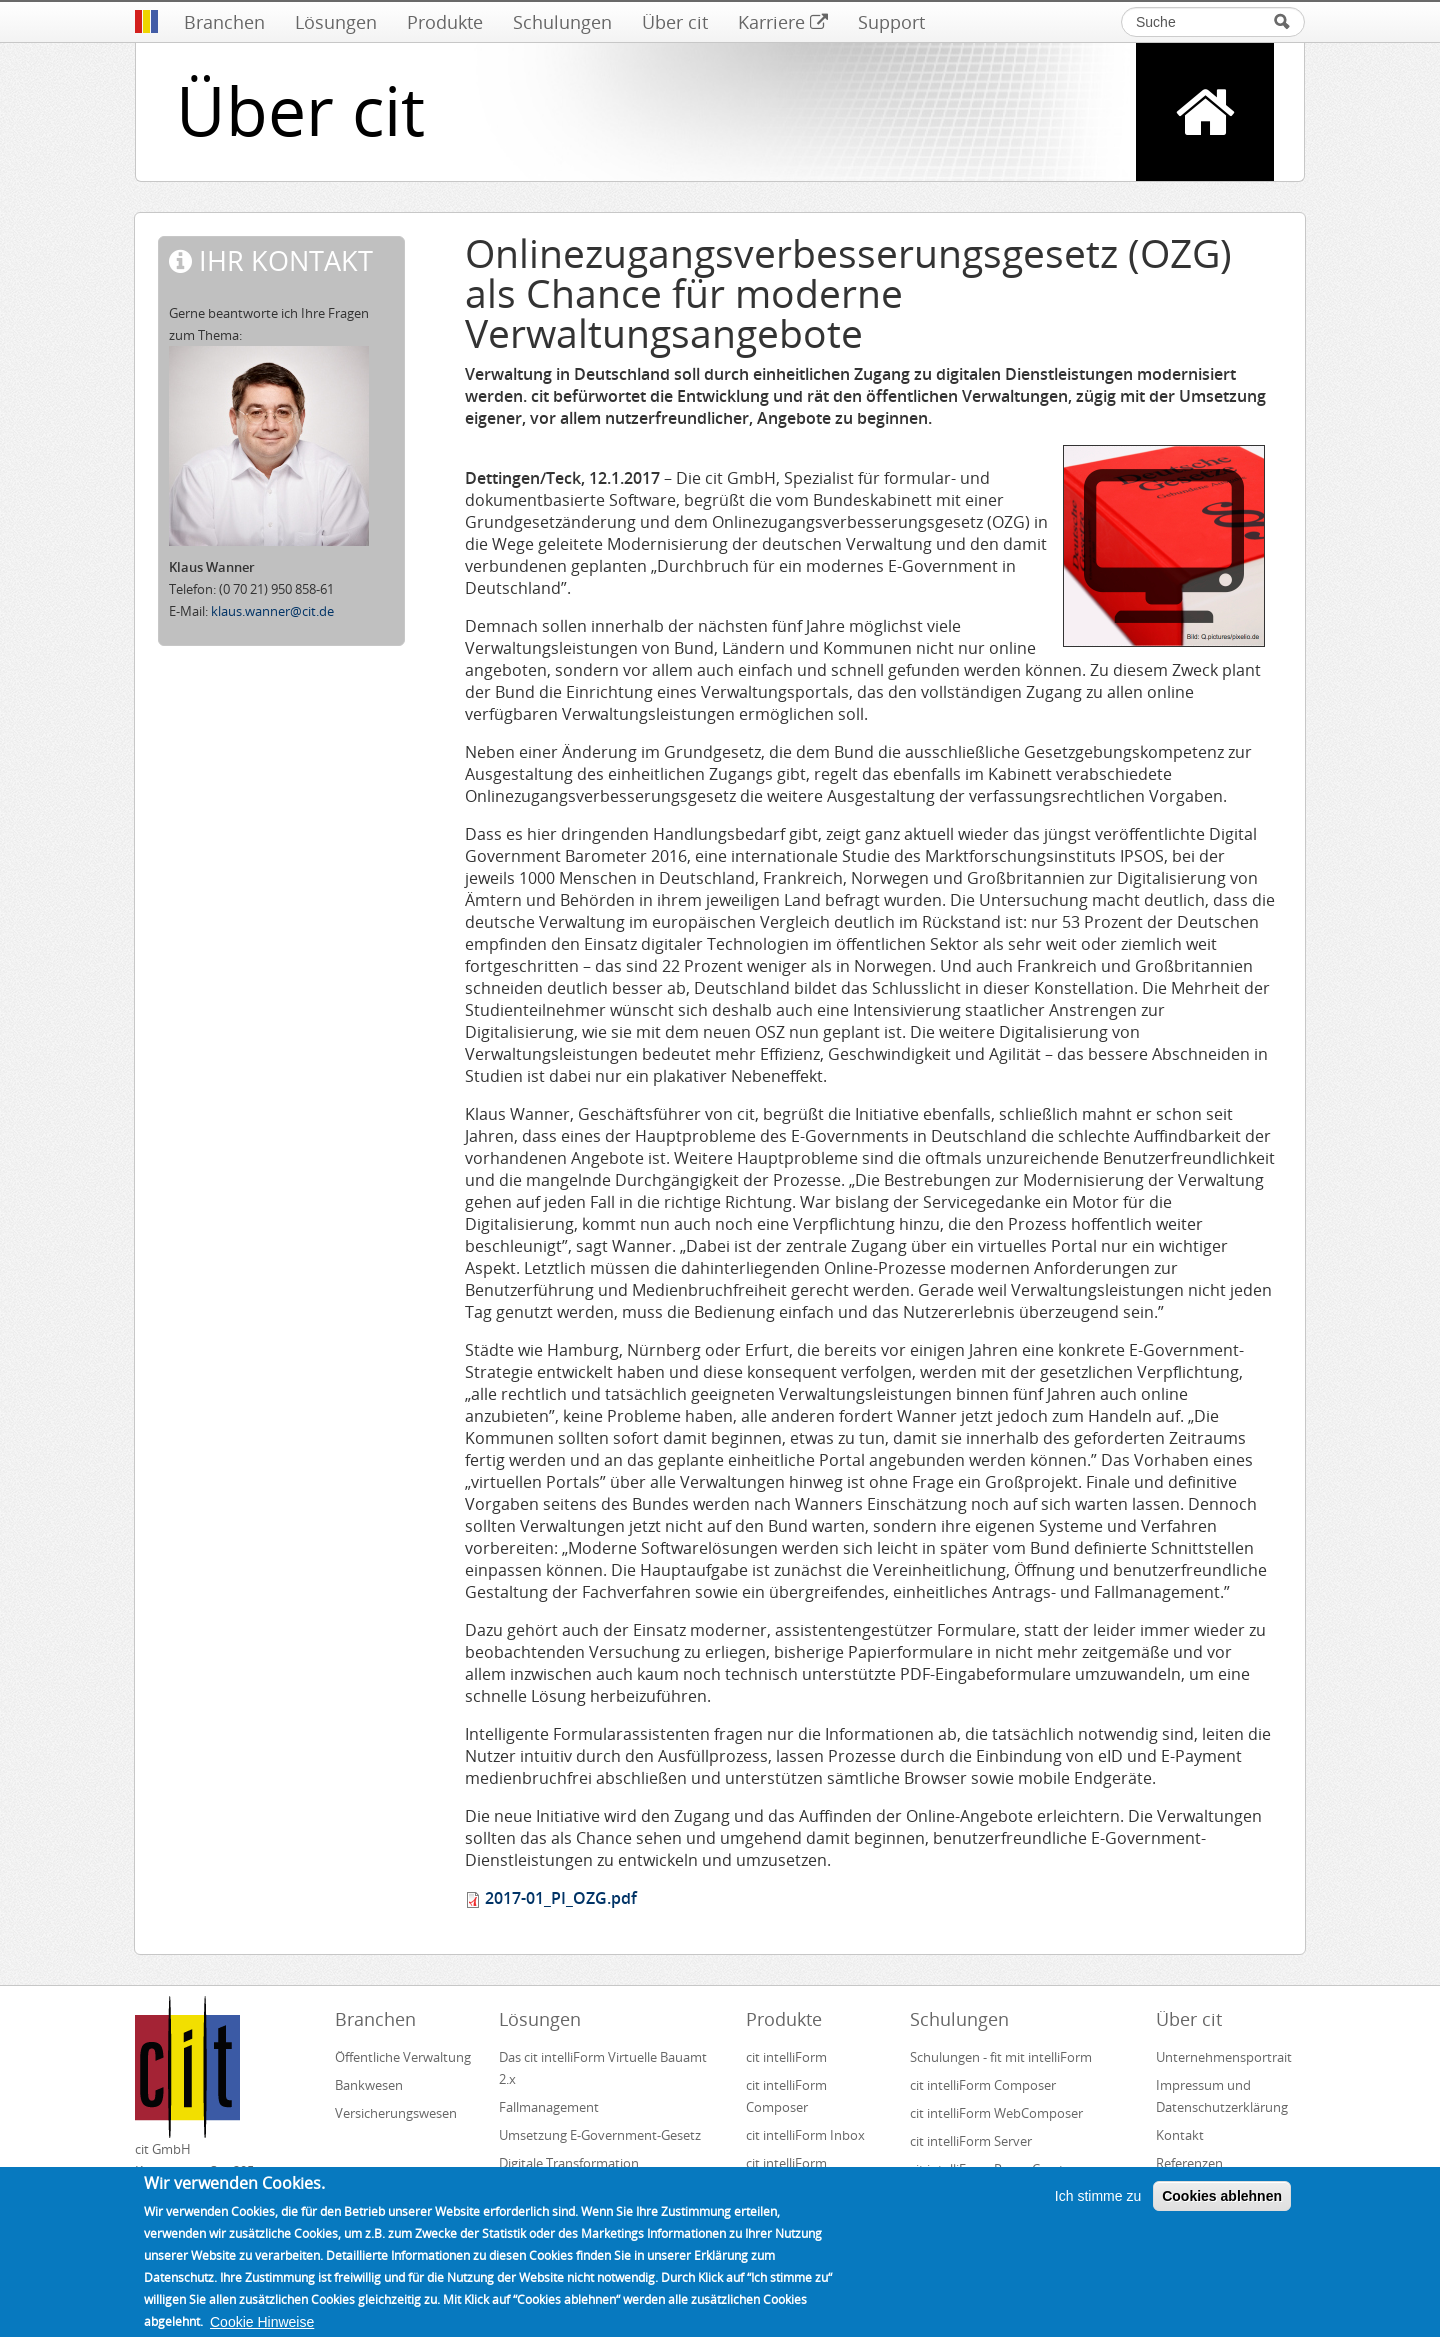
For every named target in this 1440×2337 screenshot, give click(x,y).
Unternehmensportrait (1224, 2057)
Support (891, 22)
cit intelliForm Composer (786, 2096)
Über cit (675, 22)
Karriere (783, 22)
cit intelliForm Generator (786, 2174)
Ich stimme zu (1098, 2205)
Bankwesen (369, 2085)
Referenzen (1189, 2163)
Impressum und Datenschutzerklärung (1222, 2096)
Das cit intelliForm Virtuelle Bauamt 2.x (603, 2068)
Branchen (224, 22)
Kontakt (1180, 2135)
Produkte (445, 22)
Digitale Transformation (569, 2163)
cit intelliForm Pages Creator (993, 2169)
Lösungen (336, 22)
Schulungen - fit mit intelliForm (1001, 2057)
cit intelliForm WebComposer (998, 2113)
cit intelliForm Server (971, 2141)
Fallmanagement (549, 2107)
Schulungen (562, 22)
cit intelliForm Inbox (805, 2135)
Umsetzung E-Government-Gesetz (600, 2135)
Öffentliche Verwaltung (403, 2057)
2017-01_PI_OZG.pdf (561, 1898)
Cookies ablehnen (1222, 2205)
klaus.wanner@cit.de (272, 611)
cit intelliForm (786, 2057)
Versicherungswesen (396, 2113)
